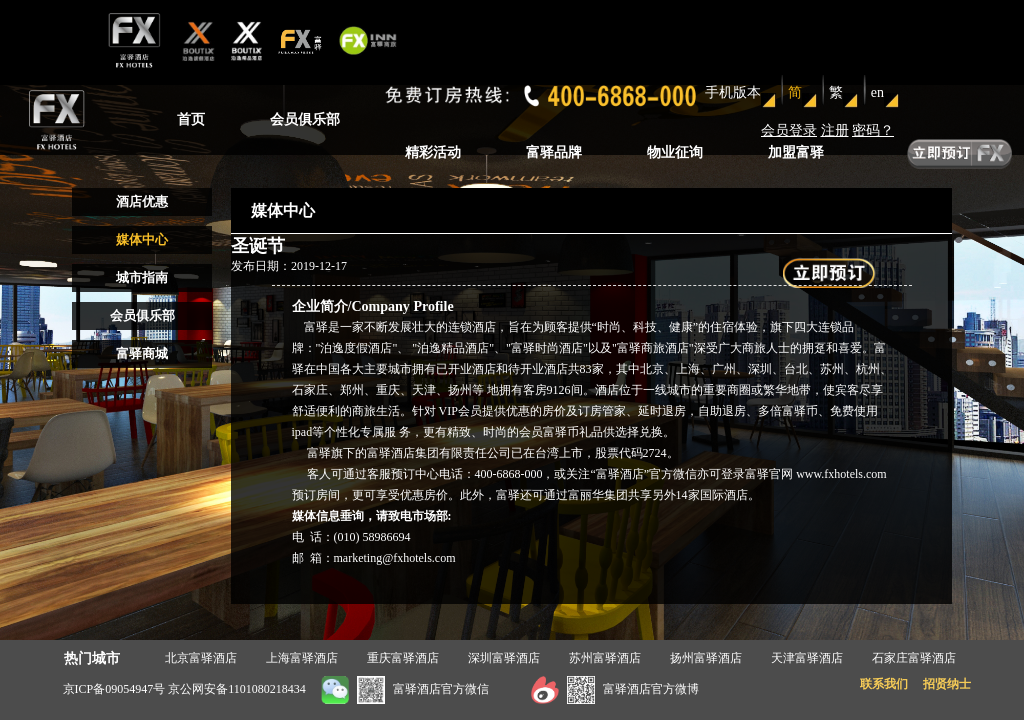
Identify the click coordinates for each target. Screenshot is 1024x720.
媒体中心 (142, 239)
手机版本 (733, 92)
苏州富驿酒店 (605, 658)
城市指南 (142, 277)
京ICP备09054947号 (114, 689)
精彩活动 (433, 152)
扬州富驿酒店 (706, 658)
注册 (835, 130)
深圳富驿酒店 (504, 658)
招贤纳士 (947, 684)
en (877, 92)
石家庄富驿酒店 (914, 658)
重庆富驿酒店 (403, 658)
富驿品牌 (554, 152)
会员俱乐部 (305, 119)
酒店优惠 (142, 201)
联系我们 (884, 684)
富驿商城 (142, 353)
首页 (191, 119)
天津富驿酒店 (807, 658)
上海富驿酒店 (302, 658)
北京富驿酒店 (201, 658)
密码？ (873, 130)
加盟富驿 (796, 152)
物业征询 (675, 152)
